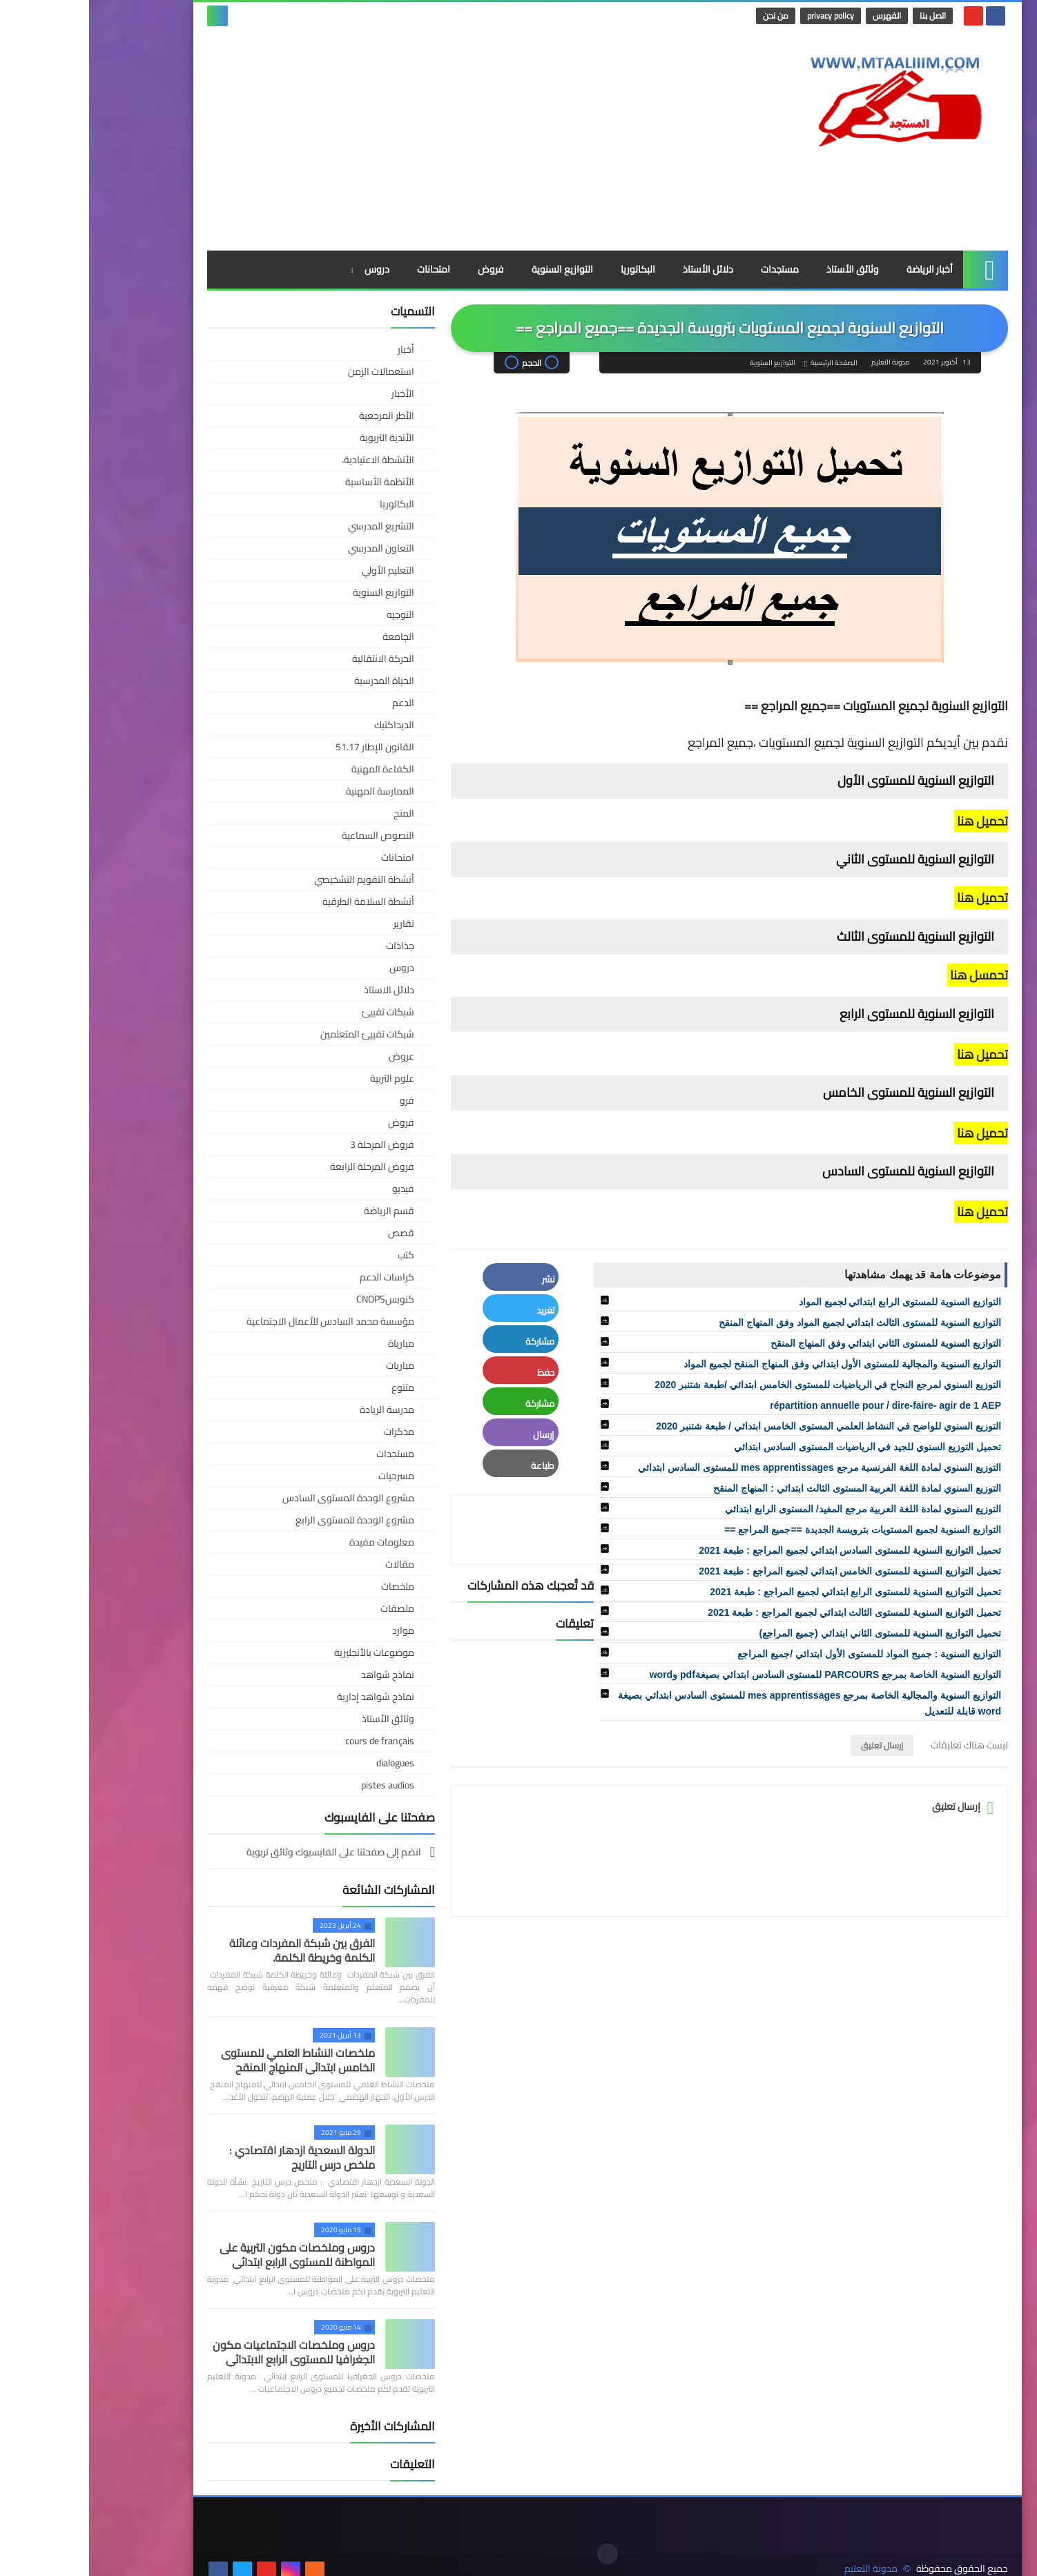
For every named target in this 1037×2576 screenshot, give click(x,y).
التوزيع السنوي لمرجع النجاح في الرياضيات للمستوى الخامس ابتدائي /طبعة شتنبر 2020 (738, 1384)
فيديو (314, 1189)
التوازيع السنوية (473, 269)
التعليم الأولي (299, 570)
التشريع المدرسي (292, 526)
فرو (318, 1100)
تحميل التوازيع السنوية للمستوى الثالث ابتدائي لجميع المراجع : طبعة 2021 (765, 1612)
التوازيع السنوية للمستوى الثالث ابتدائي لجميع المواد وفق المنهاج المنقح (771, 1322)
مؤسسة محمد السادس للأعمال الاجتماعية (241, 1321)
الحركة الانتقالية (294, 658)
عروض (312, 1056)
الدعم (314, 703)
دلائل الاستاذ (300, 990)
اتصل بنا (844, 15)
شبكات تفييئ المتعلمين (278, 1034)
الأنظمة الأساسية (290, 482)
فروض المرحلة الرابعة (283, 1166)
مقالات (310, 1564)
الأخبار (313, 393)
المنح (314, 813)
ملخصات (308, 1586)
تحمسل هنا (888, 975)
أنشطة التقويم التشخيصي (275, 879)
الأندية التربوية (298, 438)
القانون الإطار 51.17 (285, 747)
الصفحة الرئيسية (744, 363)
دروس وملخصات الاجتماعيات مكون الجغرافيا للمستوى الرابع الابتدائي (205, 2352)
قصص (312, 1233)
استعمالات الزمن (292, 371)
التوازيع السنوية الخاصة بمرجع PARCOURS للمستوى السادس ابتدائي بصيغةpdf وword (736, 1674)
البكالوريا (549, 269)
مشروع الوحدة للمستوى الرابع (265, 1520)
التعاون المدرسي (292, 548)
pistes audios (298, 1785)
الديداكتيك (305, 725)
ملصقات (308, 1608)
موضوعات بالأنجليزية (285, 1652)
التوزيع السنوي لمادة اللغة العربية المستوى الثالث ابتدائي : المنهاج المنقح (768, 1488)
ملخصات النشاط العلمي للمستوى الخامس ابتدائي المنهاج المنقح (209, 2060)
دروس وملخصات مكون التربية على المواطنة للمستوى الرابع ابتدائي (208, 2254)
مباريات (311, 1365)
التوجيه (311, 614)
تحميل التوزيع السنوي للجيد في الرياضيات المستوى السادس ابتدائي (778, 1446)
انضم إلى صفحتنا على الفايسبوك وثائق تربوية (245, 1853)
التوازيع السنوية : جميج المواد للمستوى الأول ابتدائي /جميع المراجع (780, 1653)
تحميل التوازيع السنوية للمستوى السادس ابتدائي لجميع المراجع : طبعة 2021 (761, 1550)
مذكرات (310, 1432)
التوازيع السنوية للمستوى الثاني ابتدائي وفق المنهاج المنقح (796, 1343)
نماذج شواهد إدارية (286, 1697)
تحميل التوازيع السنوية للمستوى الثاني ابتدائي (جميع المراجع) (791, 1633)
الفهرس (798, 15)
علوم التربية (303, 1078)
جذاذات (311, 946)
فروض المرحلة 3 (293, 1144)
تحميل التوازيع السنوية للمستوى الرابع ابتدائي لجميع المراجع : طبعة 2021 (766, 1591)
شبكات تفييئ (299, 1012)
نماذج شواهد (298, 1675)
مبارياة (312, 1343)
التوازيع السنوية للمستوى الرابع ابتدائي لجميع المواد (811, 1301)
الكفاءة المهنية (293, 769)
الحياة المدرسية (295, 681)
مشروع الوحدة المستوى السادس (259, 1498)
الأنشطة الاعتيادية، (289, 460)
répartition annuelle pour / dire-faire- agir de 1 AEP (796, 1405)
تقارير (314, 924)
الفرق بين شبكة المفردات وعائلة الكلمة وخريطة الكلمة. (213, 1950)
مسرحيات (307, 1476)
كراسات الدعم (298, 1277)
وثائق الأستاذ (763, 269)
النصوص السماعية (289, 835)
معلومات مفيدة (292, 1542)
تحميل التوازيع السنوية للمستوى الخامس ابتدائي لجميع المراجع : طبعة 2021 (761, 1571)
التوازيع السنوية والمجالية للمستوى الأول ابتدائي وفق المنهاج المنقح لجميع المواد (753, 1363)
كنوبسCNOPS (296, 1299)
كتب (317, 1255)
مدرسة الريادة (298, 1409)
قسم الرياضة (300, 1211)
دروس (287, 269)
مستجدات (691, 269)
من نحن (687, 15)
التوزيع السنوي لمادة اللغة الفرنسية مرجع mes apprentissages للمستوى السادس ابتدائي (730, 1467)
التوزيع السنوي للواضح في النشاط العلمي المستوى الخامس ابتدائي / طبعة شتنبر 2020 (739, 1426)
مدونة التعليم (781, 2554)
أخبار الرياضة (840, 269)
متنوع (313, 1387)
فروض (402, 269)
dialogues (306, 1763)
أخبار (317, 349)
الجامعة (309, 636)
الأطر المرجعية (297, 416)
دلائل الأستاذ (619, 269)
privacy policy (742, 15)
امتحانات (344, 269)
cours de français (290, 1741)
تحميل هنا (892, 821)
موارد (314, 1630)
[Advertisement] (369, 140)
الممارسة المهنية (291, 791)
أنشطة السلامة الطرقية (279, 901)
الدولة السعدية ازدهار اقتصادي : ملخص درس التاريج (213, 2157)
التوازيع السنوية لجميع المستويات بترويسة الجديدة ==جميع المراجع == (773, 1529)
